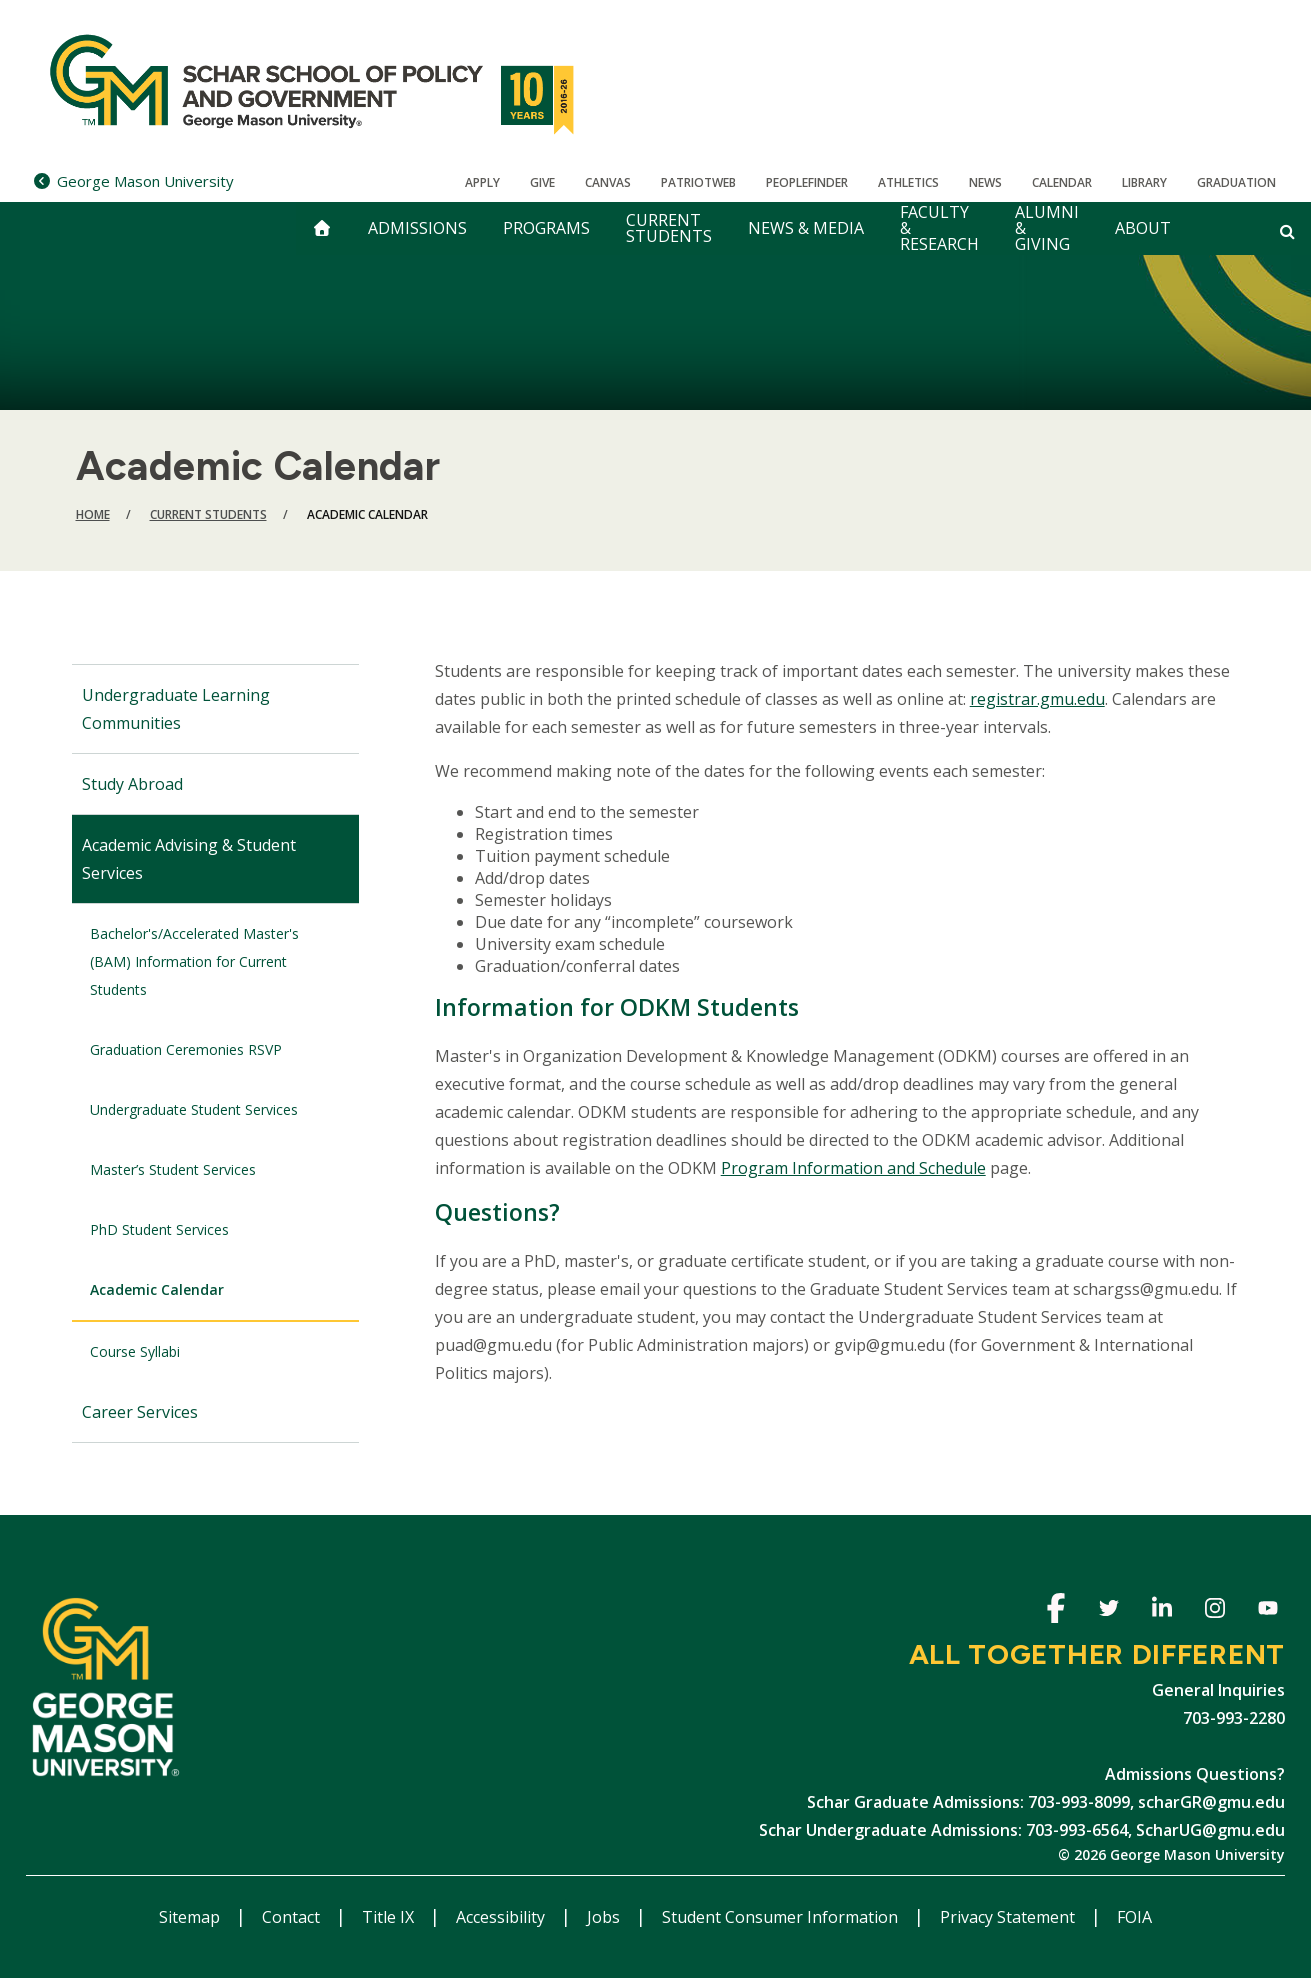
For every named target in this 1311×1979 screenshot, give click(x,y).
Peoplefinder (807, 182)
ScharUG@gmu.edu (1210, 1830)
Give (542, 182)
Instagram (1214, 1611)
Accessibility (502, 1917)
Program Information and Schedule (853, 1168)
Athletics (908, 182)
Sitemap (191, 1917)
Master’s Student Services (173, 1169)
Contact (293, 1917)
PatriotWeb (698, 182)
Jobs (605, 1917)
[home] (322, 228)
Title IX (390, 1917)
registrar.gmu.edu (1037, 699)
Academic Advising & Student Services (189, 859)
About (1143, 228)
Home (93, 514)
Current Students (669, 228)
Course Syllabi (135, 1351)
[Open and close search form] (1287, 231)
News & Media (806, 228)
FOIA (1134, 1917)
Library (1144, 182)
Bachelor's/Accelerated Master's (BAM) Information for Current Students (194, 961)
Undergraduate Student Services (194, 1109)
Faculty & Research (939, 228)
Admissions (417, 228)
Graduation (1236, 182)
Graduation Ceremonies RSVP (186, 1049)
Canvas (608, 182)
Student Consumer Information (782, 1917)
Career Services (140, 1412)
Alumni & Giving (1047, 228)
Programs (546, 228)
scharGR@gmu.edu (1211, 1802)
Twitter (1108, 1611)
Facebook (1055, 1611)
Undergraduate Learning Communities (176, 709)
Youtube (1267, 1611)
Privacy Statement (1009, 1917)
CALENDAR (1062, 182)
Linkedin (1161, 1611)
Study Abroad (132, 784)
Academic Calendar (157, 1289)
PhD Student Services (159, 1229)
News (985, 182)
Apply (482, 182)
